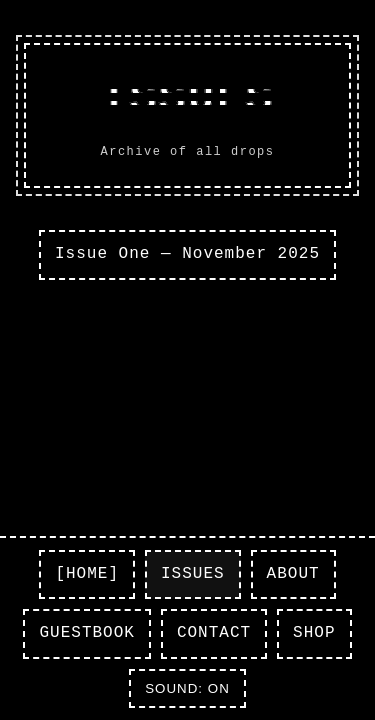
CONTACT (214, 633)
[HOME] (87, 574)
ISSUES (193, 574)
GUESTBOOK (86, 633)
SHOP (314, 633)
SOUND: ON (187, 688)
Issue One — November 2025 (187, 254)
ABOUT (293, 574)
